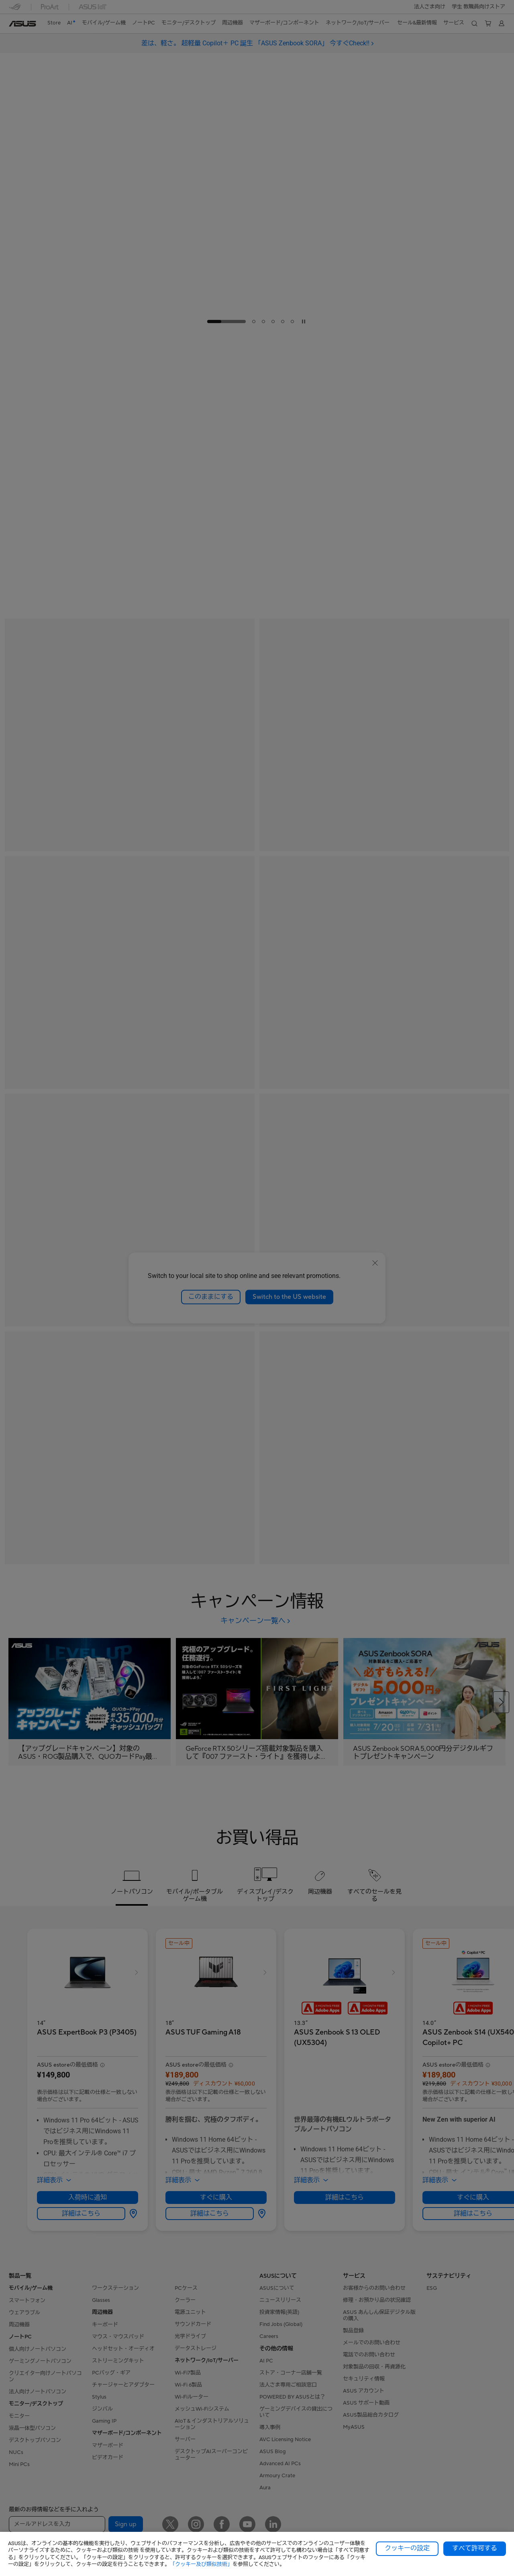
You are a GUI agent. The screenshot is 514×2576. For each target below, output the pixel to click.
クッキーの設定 (407, 2548)
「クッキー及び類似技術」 (201, 2564)
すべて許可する (474, 2548)
